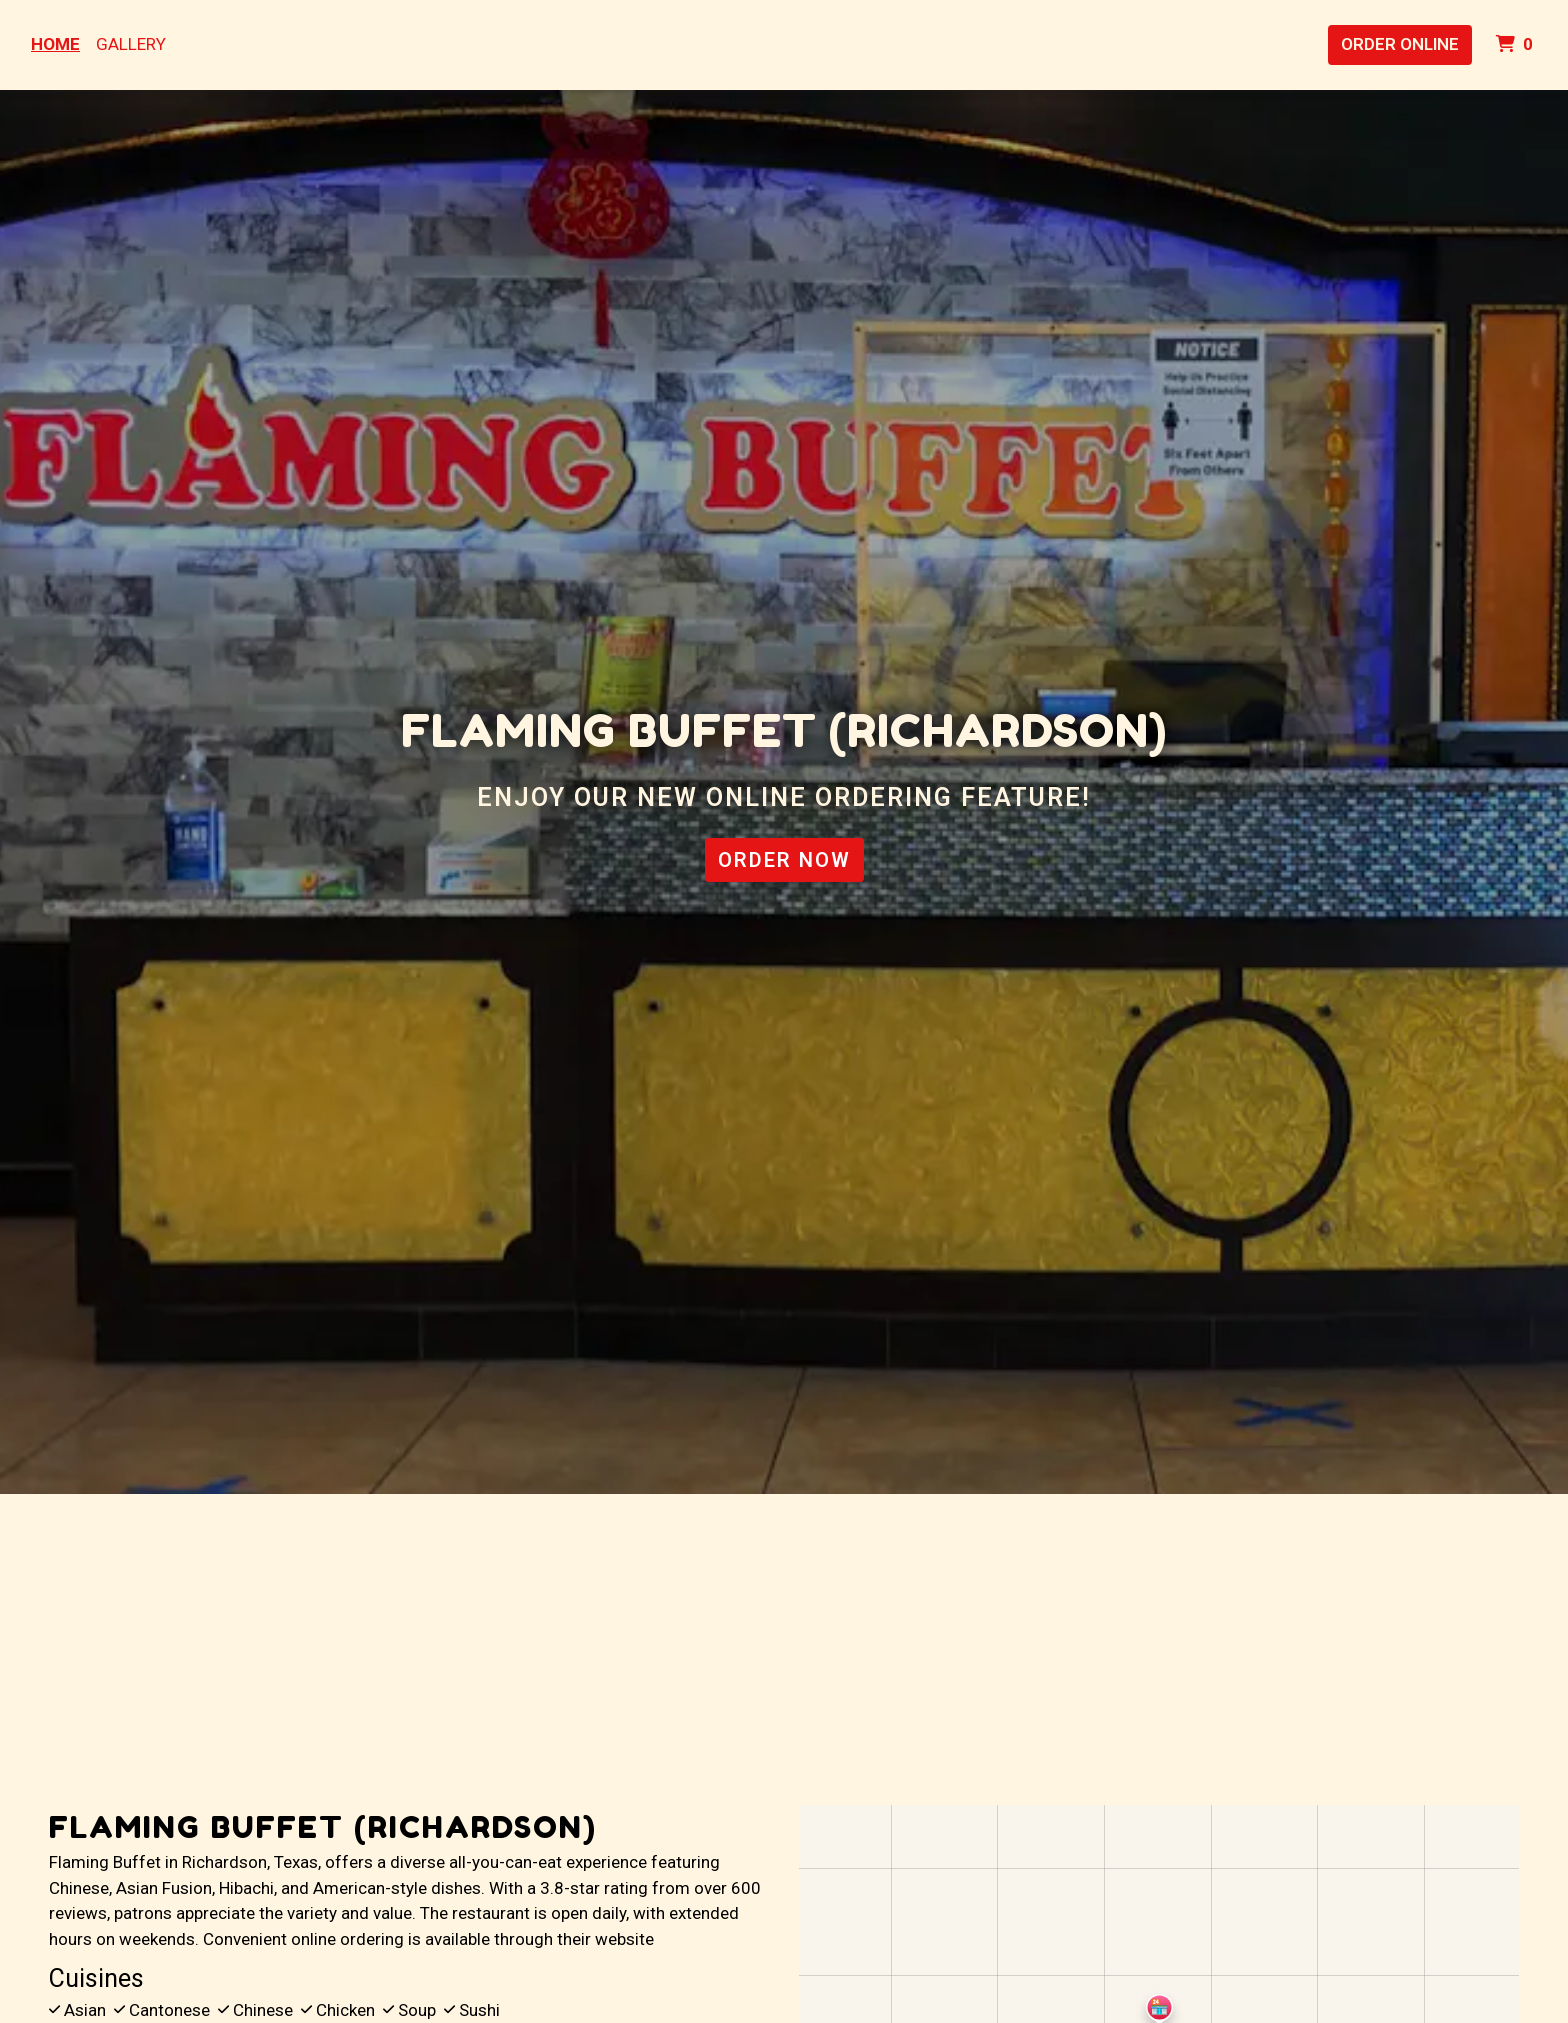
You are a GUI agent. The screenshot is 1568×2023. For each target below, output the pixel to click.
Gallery (131, 44)
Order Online (1400, 44)
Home (55, 44)
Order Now (784, 860)
